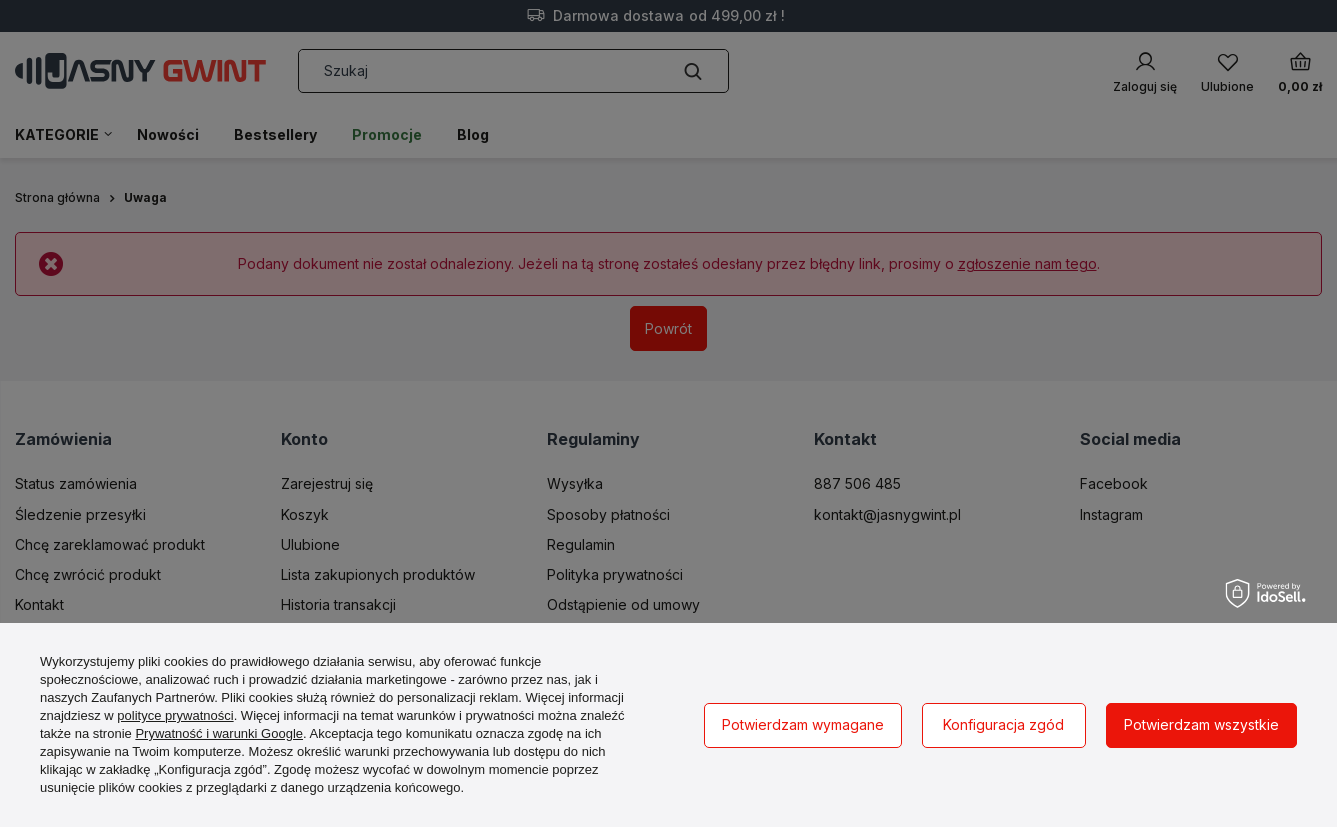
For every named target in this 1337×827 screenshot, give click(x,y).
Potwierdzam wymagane (803, 724)
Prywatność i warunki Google (219, 733)
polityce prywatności (175, 715)
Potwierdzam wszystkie (1201, 724)
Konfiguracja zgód (1003, 724)
